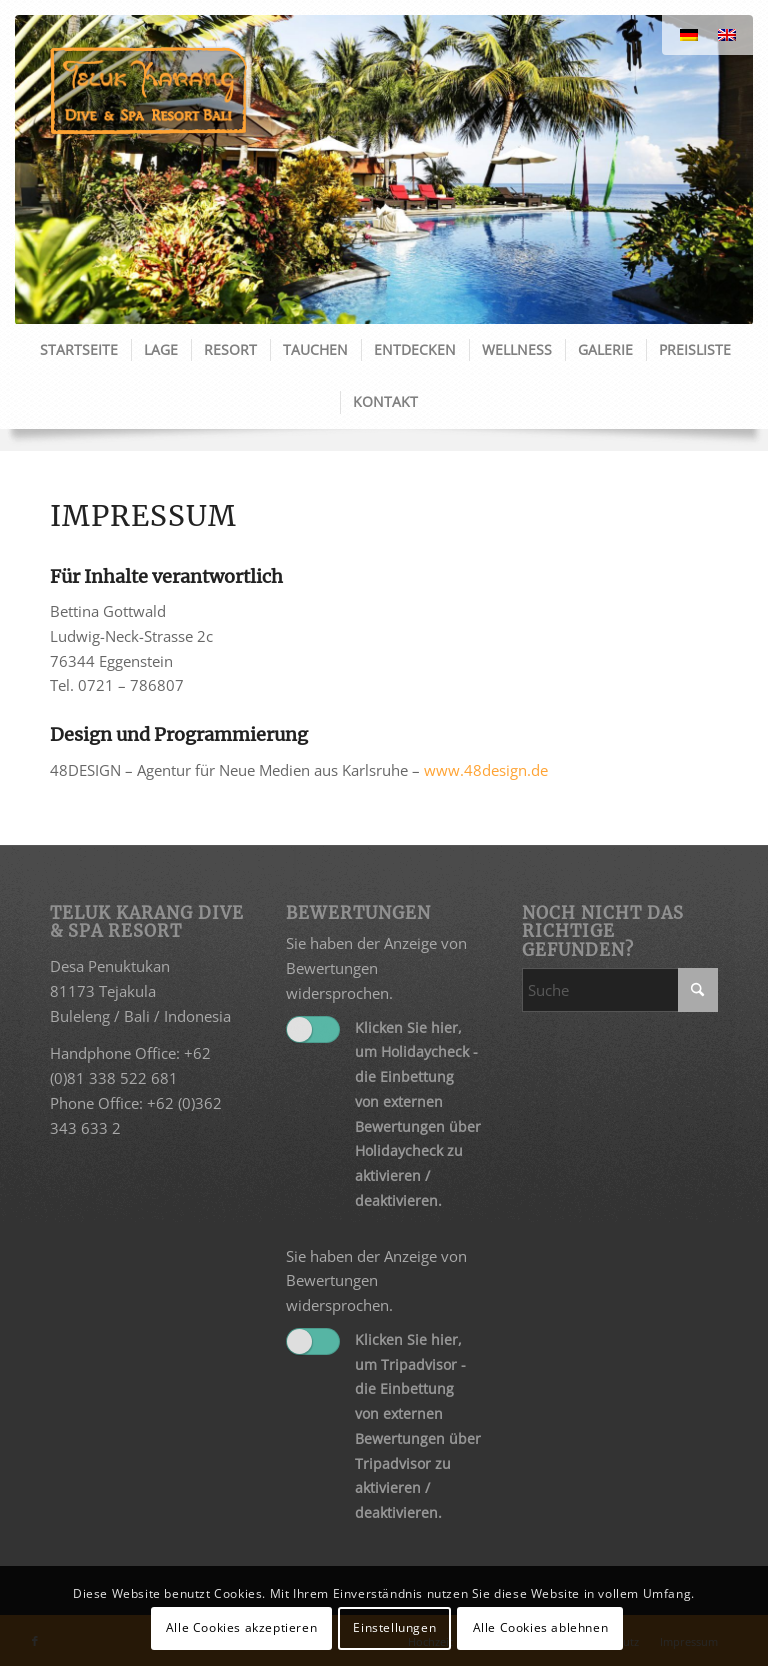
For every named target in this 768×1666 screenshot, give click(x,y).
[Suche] (620, 990)
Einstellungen (394, 1627)
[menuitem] (78, 350)
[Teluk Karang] (148, 90)
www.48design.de (486, 770)
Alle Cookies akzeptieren (241, 1627)
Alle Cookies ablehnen (541, 1627)
